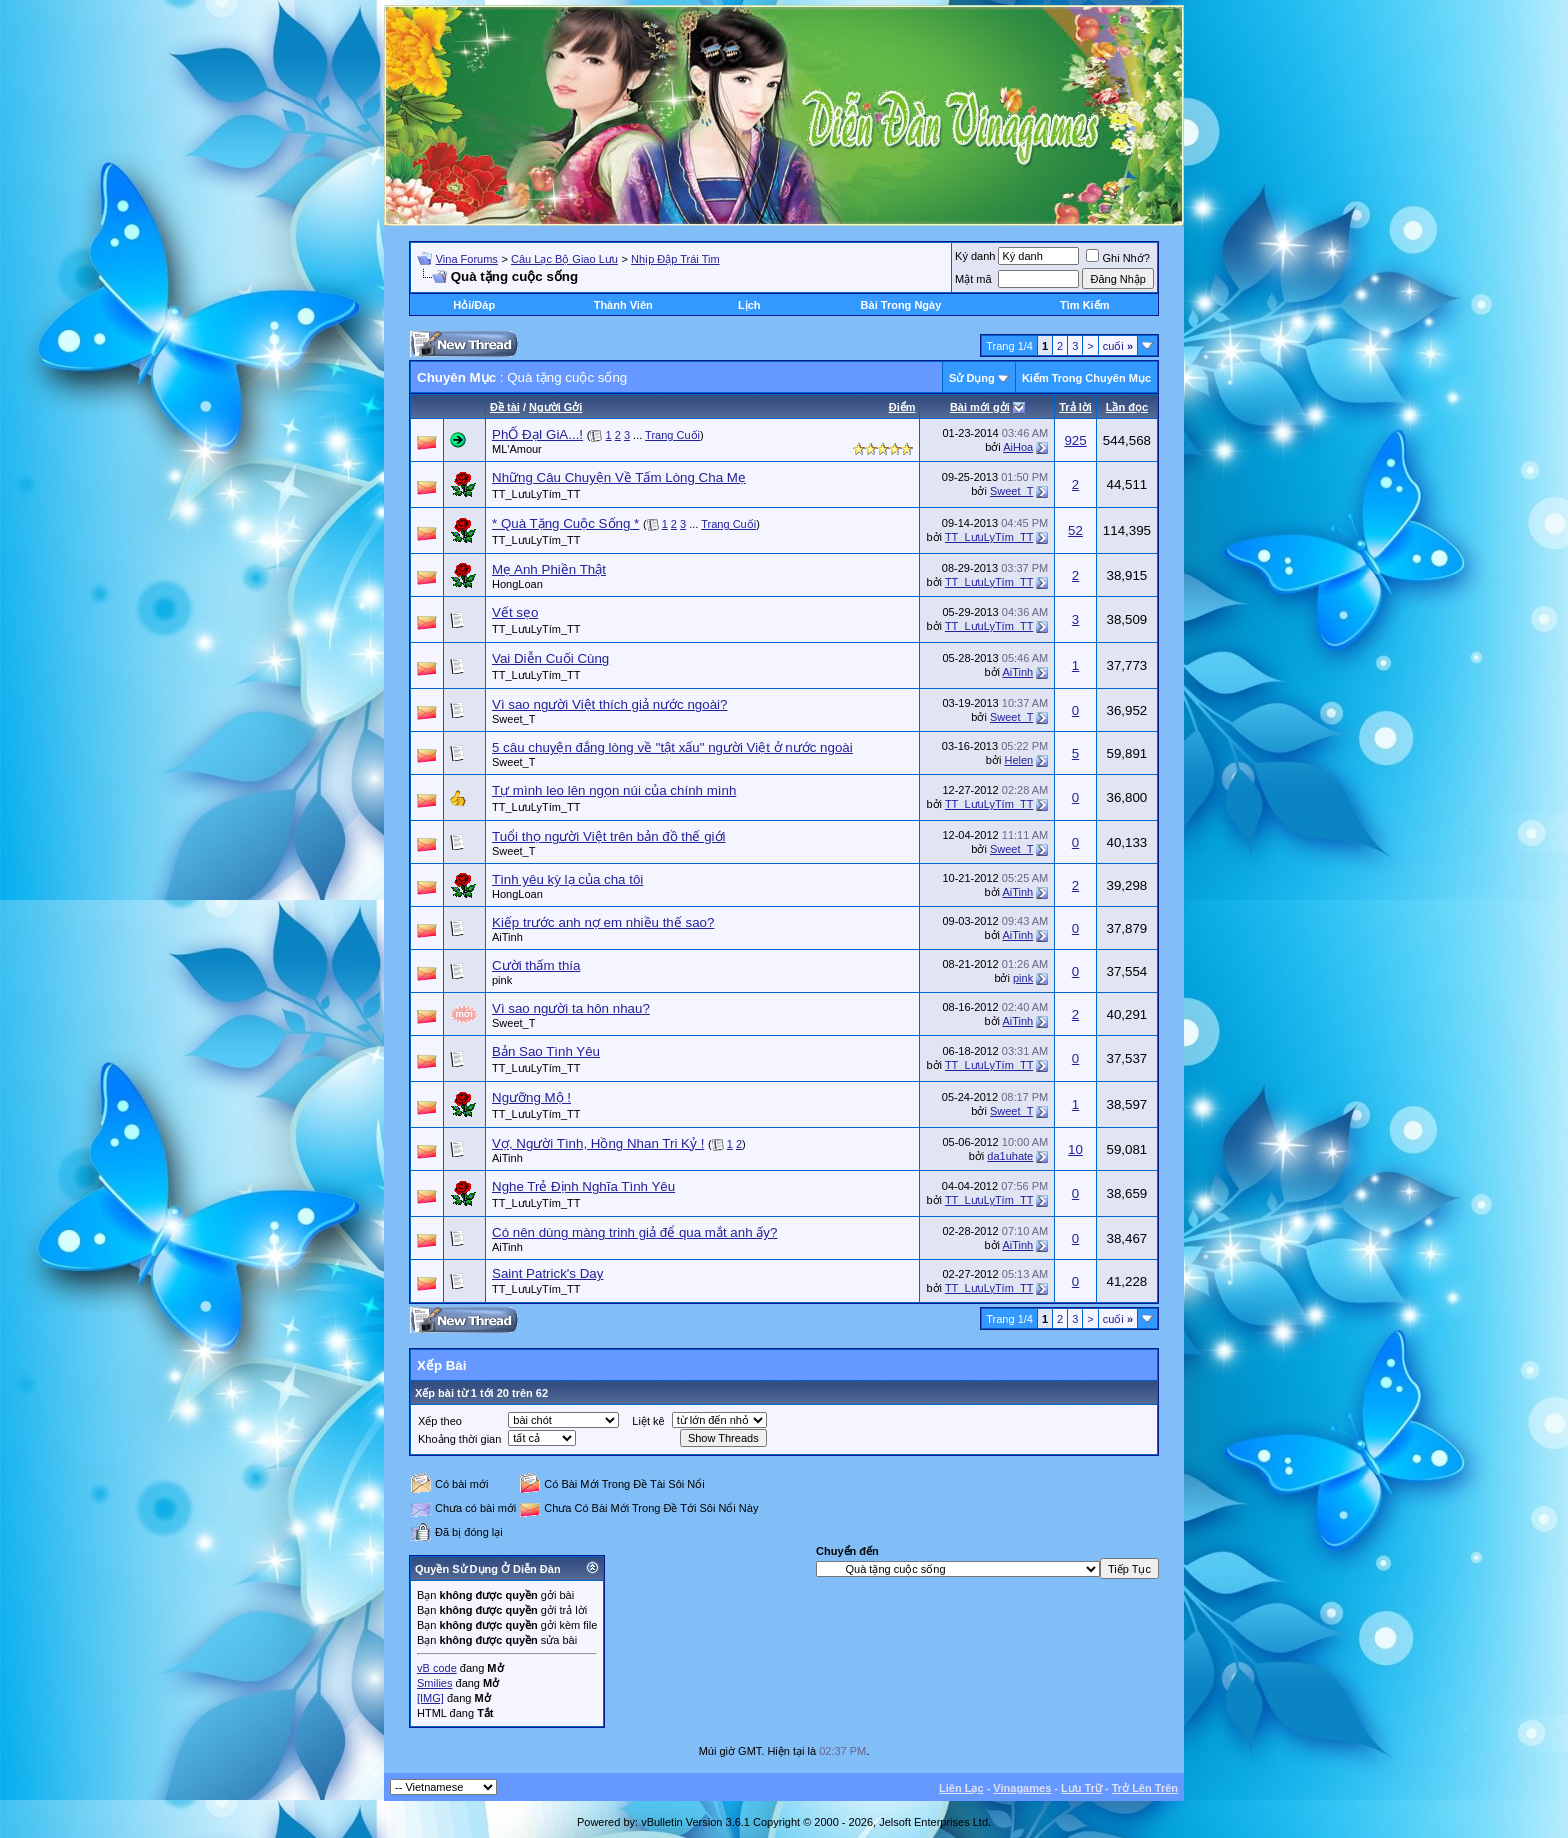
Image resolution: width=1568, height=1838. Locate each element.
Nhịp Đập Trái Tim (675, 259)
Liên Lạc (961, 1788)
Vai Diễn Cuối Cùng (550, 658)
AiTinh (1017, 672)
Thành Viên (623, 305)
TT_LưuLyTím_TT (536, 494)
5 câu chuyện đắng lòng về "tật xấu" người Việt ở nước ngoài (672, 747)
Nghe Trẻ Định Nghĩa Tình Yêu (583, 1186)
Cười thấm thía (536, 965)
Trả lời (1075, 407)
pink (502, 980)
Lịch (749, 305)
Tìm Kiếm (1084, 305)
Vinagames (1022, 1788)
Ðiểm (902, 407)
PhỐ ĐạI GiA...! (537, 434)
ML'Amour (517, 449)
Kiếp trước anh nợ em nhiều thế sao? (603, 922)
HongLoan (517, 584)
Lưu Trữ (1081, 1788)
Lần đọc (1127, 407)
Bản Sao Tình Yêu (546, 1051)
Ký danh (975, 256)
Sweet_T (1011, 491)
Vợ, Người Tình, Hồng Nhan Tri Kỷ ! (598, 1143)
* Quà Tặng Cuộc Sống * (565, 523)
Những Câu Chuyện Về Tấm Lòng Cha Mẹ (619, 477)
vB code (437, 1668)
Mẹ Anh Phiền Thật (549, 569)
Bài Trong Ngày (901, 305)
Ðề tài (505, 407)
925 (1075, 440)
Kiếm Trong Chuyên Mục (1086, 378)
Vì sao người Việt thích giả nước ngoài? (609, 704)
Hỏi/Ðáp (474, 305)
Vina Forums (467, 259)
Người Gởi (555, 407)
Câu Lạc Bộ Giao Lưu (564, 259)
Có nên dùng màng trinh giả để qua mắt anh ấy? (634, 1232)
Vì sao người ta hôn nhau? (571, 1008)
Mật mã (973, 279)
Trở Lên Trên (1145, 1788)
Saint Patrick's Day (547, 1273)
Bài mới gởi (980, 407)
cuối (1118, 346)
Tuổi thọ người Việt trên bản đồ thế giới (609, 836)
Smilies (434, 1683)
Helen (1018, 760)
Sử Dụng (972, 378)
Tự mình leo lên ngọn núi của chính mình (614, 790)
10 (1075, 1149)
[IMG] (430, 1698)
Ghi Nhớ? (1117, 258)
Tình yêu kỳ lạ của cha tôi (567, 879)
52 (1075, 530)
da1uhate (1010, 1156)
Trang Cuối (672, 435)
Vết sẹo (515, 612)
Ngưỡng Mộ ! (531, 1097)
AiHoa (1018, 447)
